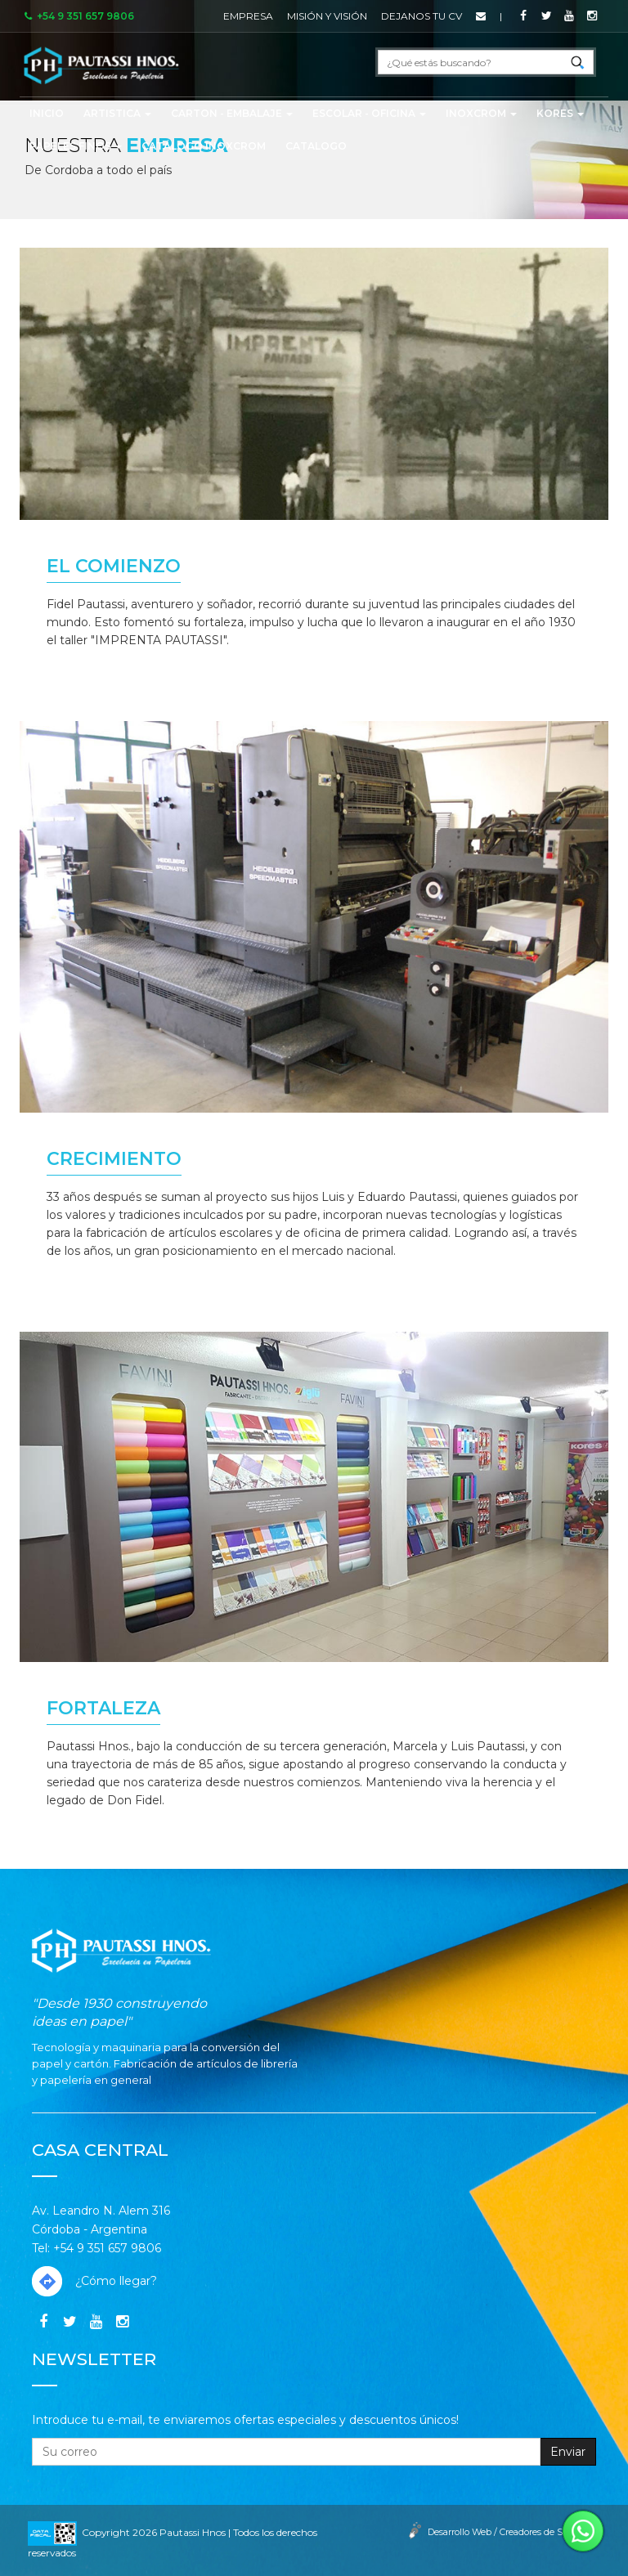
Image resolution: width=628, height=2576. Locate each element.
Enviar (567, 2451)
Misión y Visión (327, 16)
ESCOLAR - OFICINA (369, 113)
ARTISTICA (117, 113)
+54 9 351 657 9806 (78, 16)
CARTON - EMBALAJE (232, 113)
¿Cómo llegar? (94, 2281)
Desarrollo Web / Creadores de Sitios (504, 2532)
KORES (560, 113)
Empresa (248, 16)
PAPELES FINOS (75, 146)
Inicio (46, 113)
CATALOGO (316, 146)
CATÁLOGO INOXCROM (203, 146)
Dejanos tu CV (421, 16)
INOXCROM (481, 113)
